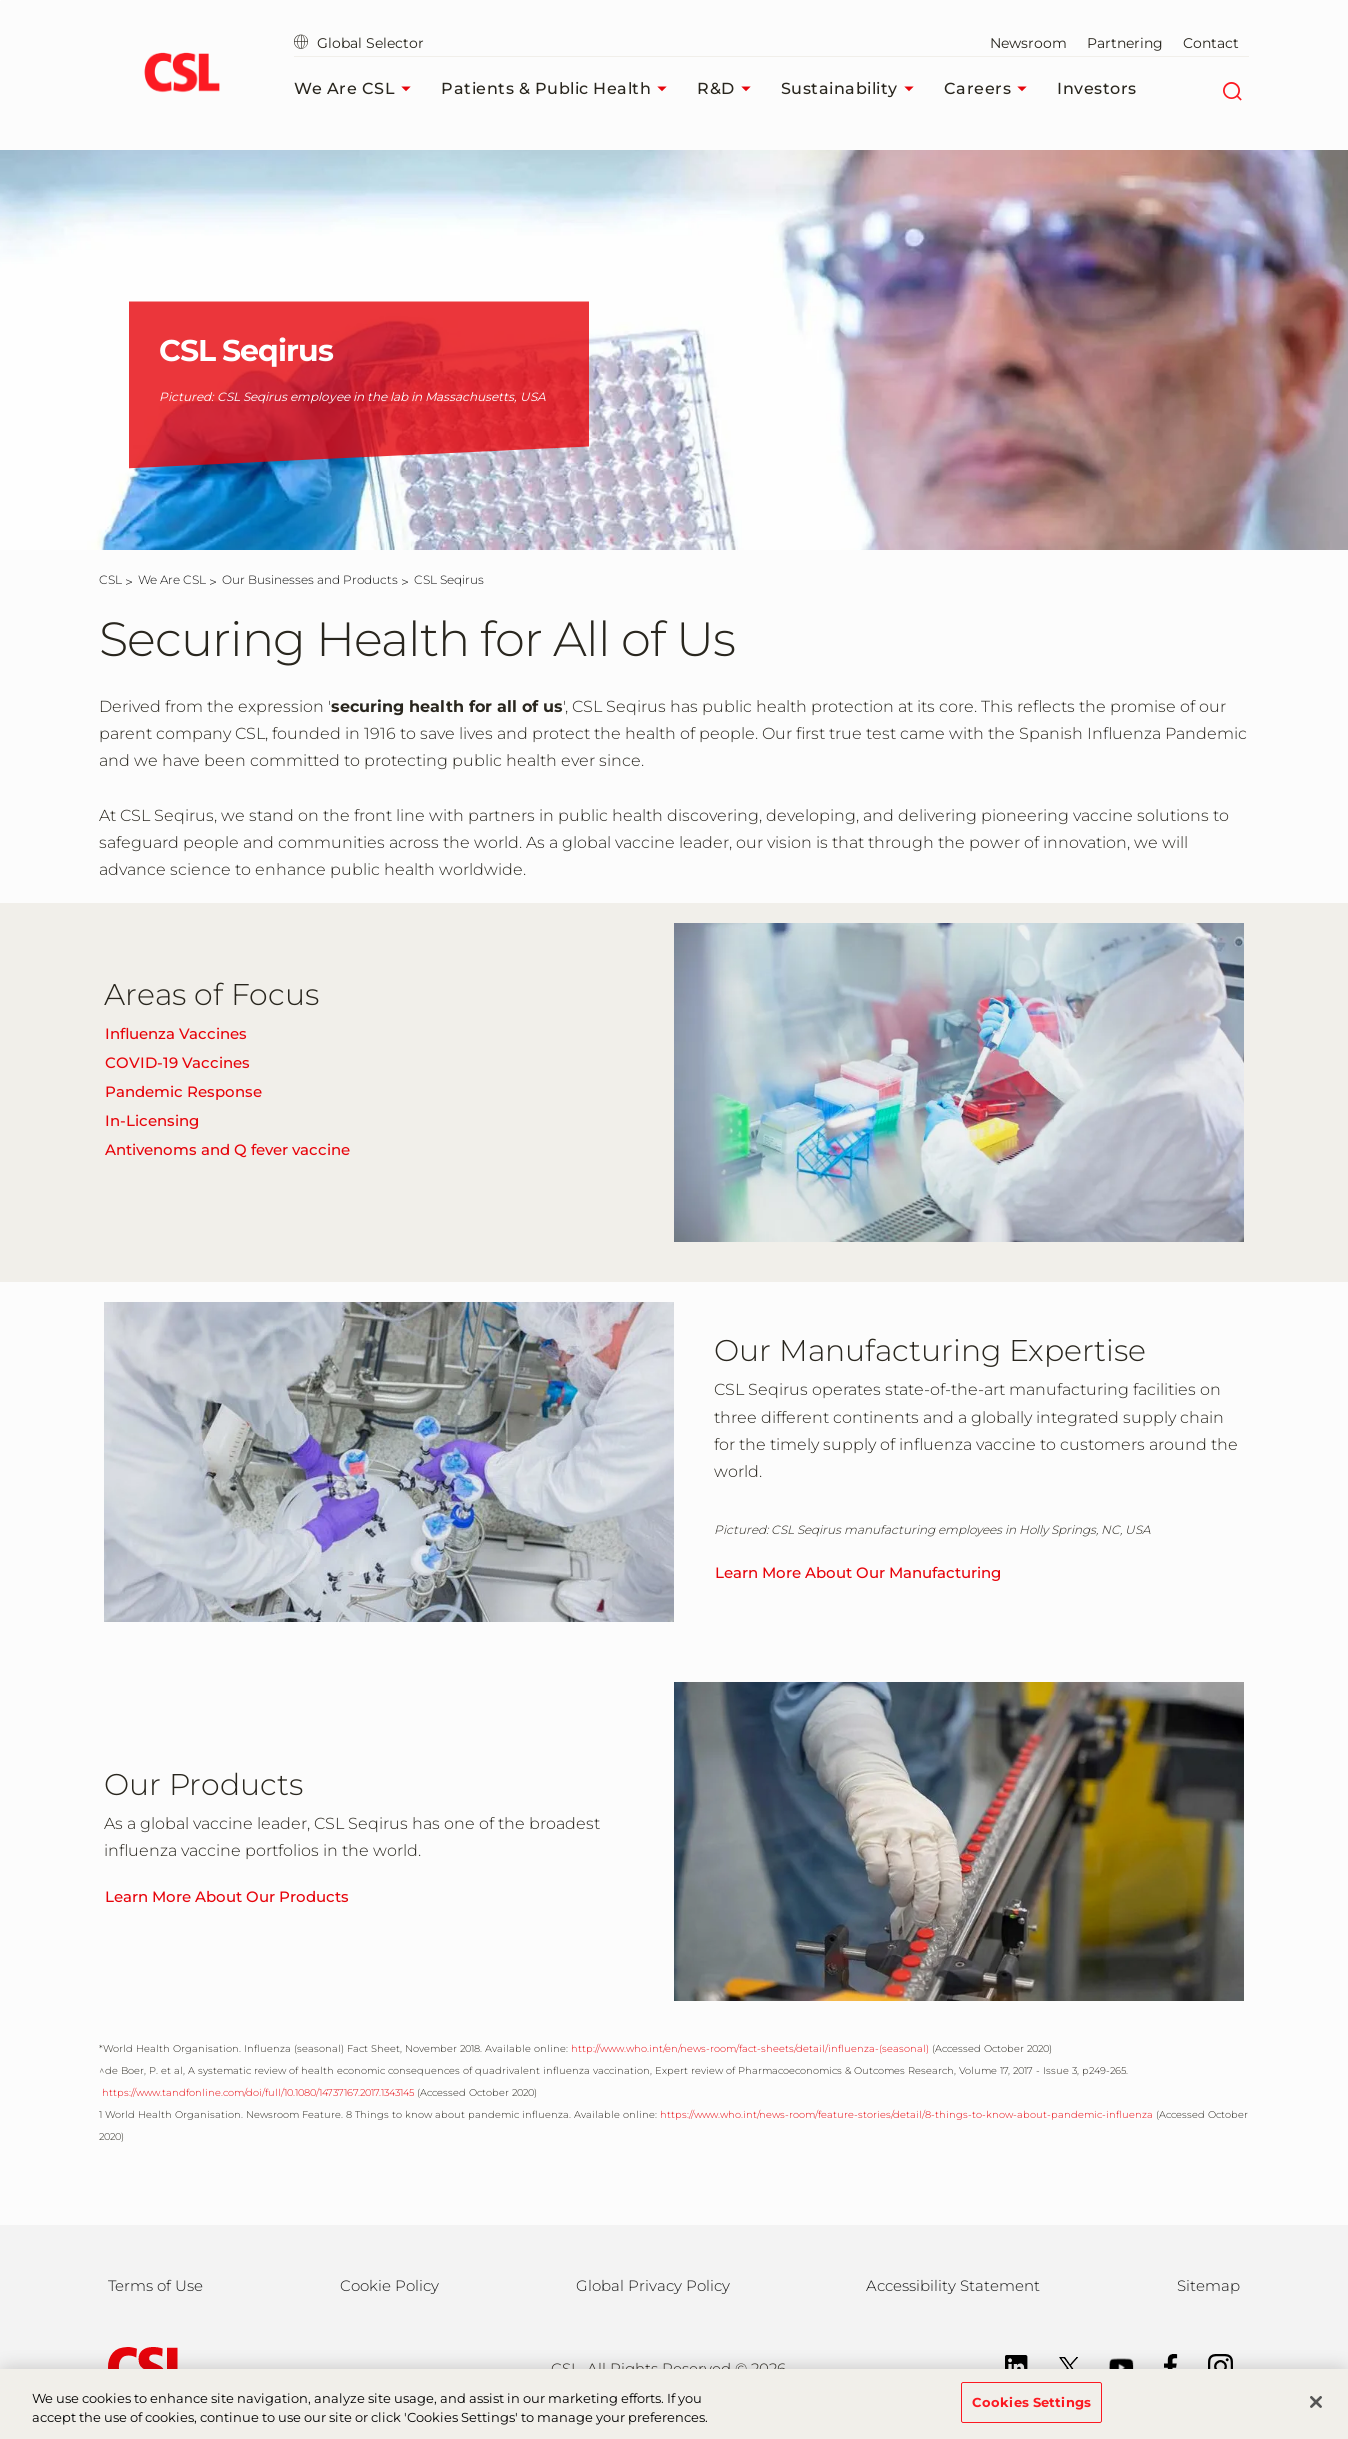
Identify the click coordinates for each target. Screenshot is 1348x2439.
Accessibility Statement (953, 2285)
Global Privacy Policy (653, 2285)
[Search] (1231, 89)
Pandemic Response (183, 1091)
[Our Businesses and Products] (310, 579)
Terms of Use (155, 2285)
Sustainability (852, 89)
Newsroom (1028, 43)
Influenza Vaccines (176, 1033)
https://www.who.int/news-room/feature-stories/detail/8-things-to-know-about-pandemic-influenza (906, 2114)
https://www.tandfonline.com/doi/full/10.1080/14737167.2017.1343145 (256, 2092)
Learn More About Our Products (227, 1896)
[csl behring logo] (144, 2366)
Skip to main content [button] (0, 0)
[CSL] (110, 579)
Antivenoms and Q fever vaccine (227, 1149)
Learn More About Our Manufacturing (858, 1572)
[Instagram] (1210, 2365)
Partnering (1125, 43)
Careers (991, 89)
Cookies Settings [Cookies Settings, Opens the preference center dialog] (1031, 2412)
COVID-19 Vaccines (177, 1062)
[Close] (1316, 2412)
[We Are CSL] (172, 579)
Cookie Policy (389, 2285)
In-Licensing (152, 1120)
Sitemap (1208, 2285)
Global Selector (359, 43)
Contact (1211, 43)
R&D (729, 89)
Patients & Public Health (559, 89)
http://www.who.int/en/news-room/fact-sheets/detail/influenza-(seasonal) (750, 2048)
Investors (1097, 88)
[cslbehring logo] (181, 75)
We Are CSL (357, 89)
